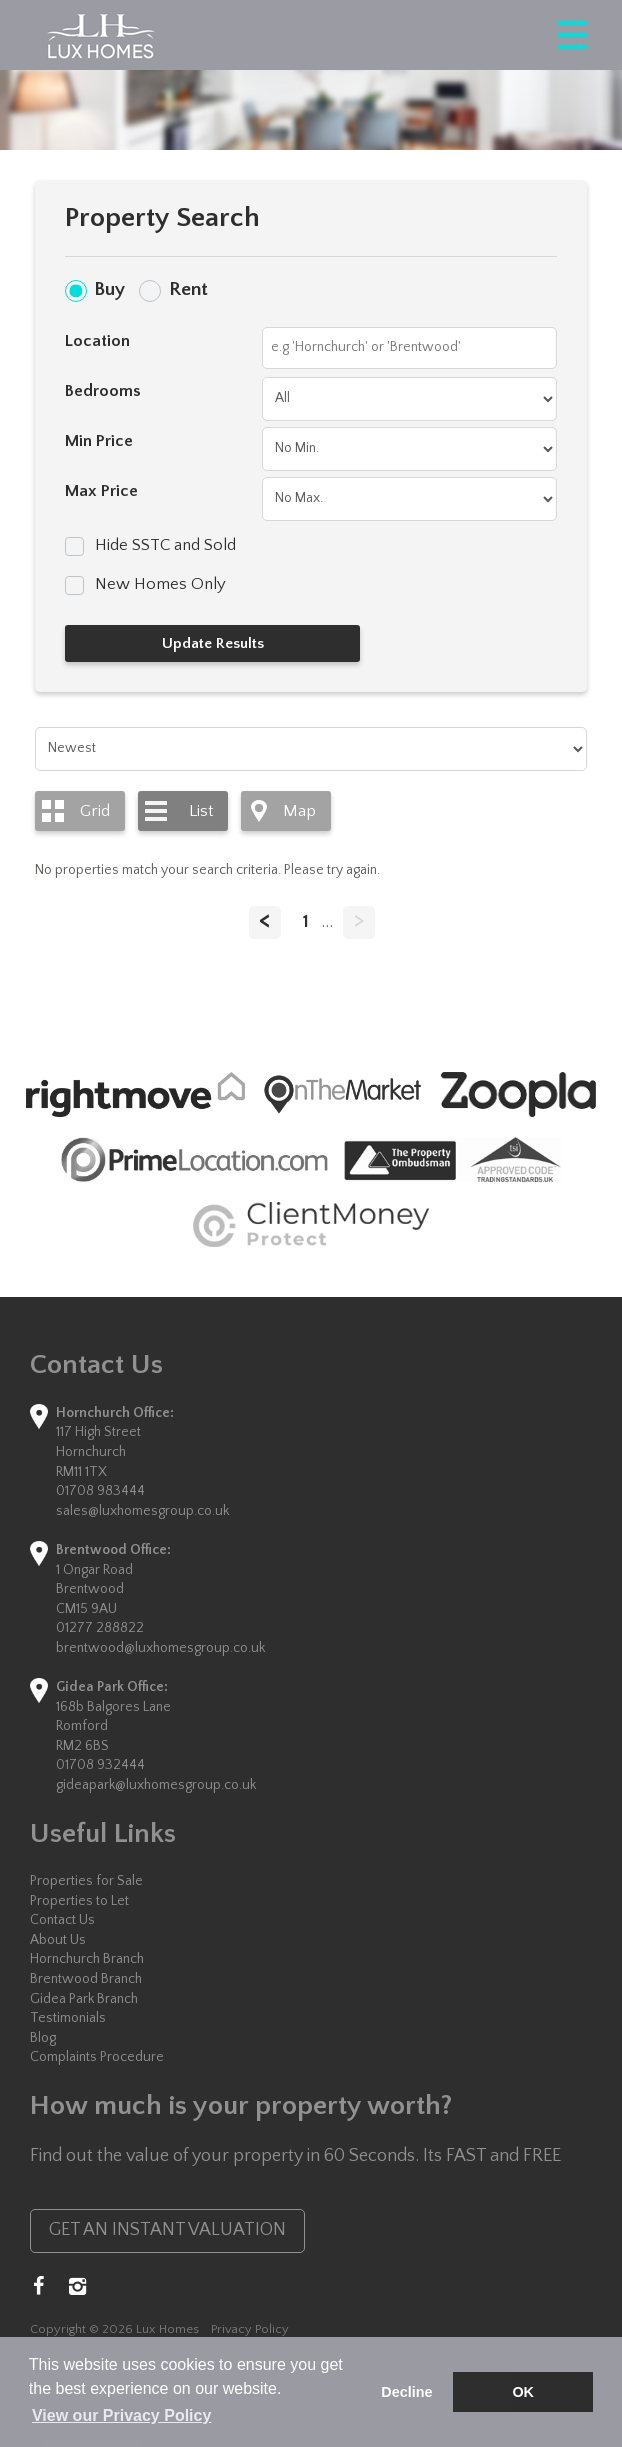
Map (299, 811)
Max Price (101, 491)
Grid (95, 811)
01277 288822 (100, 1628)
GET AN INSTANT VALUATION (167, 2230)
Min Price (99, 441)
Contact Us (62, 1920)
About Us (58, 1940)
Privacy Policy (250, 2329)
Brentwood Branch (86, 1979)
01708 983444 (100, 1491)
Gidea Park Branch (84, 1999)
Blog (43, 2038)
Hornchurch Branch (87, 1959)
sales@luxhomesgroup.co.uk (142, 1511)
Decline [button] (406, 2392)
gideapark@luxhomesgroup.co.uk (156, 1785)
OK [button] (523, 2392)
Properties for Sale (86, 1881)
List (201, 811)
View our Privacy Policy (121, 2415)
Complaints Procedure (97, 2057)
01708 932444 (100, 1765)
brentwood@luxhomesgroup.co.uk (160, 1648)
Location (97, 341)
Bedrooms (103, 391)
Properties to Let (79, 1901)
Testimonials (68, 2018)
